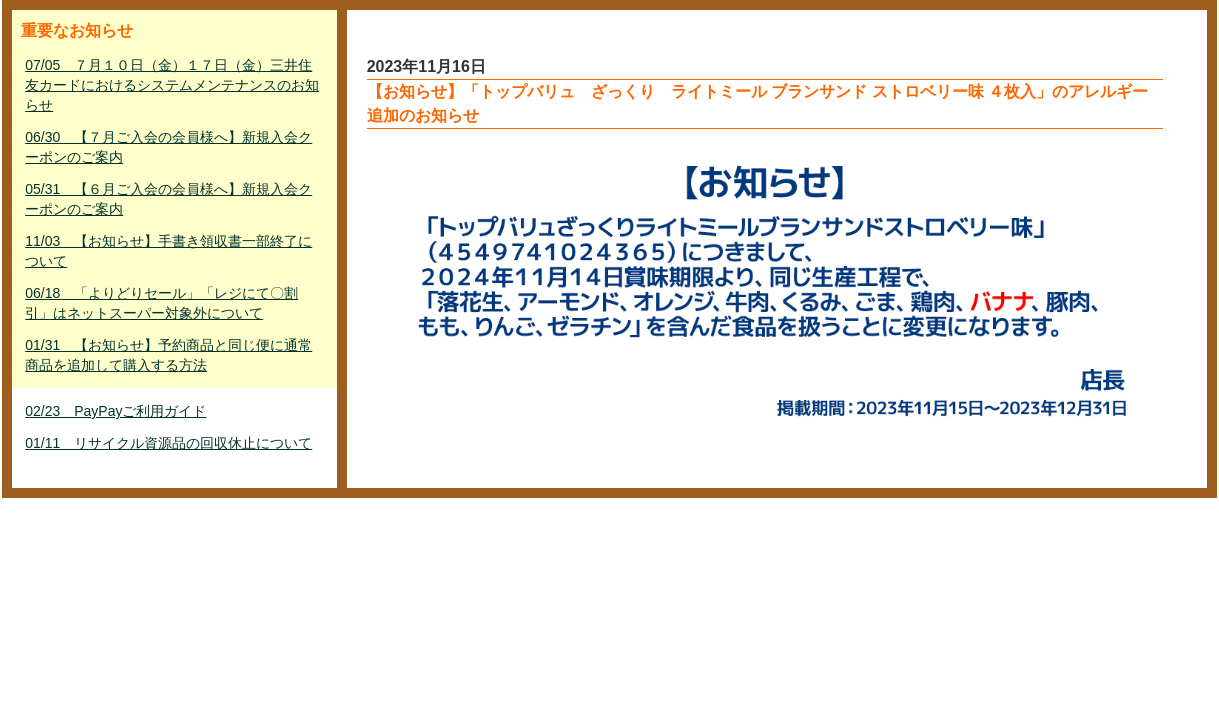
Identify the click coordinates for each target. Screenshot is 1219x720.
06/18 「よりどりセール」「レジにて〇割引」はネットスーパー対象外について (161, 303)
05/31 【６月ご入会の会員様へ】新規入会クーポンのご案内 (168, 199)
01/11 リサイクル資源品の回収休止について (168, 443)
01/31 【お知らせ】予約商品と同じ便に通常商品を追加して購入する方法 (168, 355)
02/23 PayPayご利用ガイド (115, 411)
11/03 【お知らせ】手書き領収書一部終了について (168, 251)
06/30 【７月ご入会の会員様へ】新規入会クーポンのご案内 (168, 147)
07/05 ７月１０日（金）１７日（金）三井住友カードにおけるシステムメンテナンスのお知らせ (172, 85)
